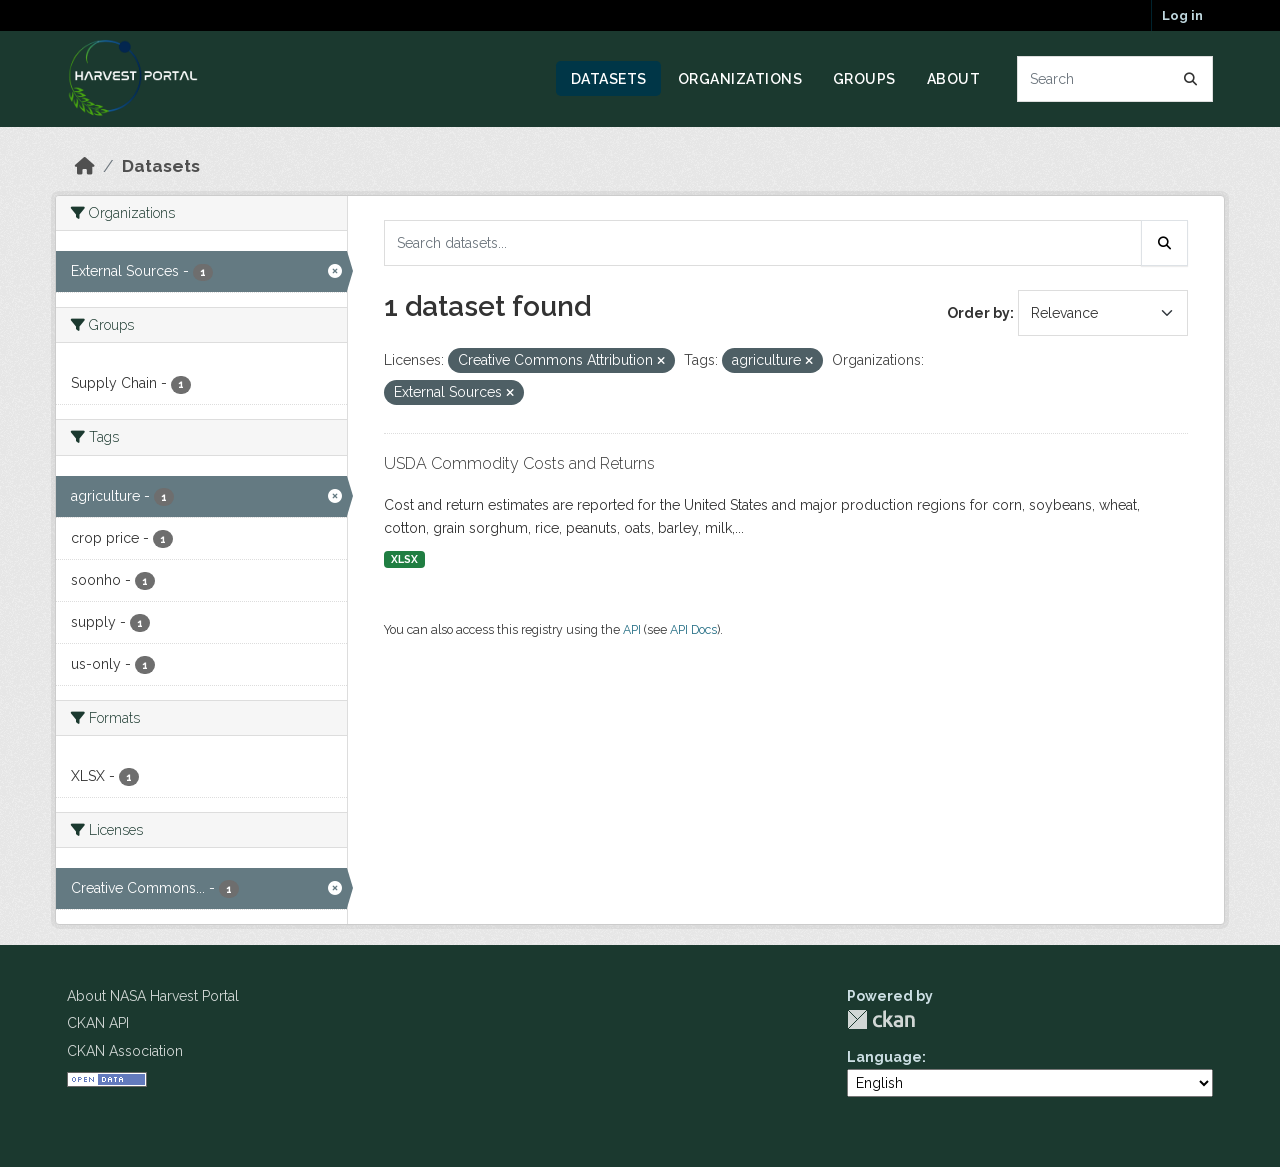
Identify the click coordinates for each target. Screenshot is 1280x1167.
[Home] (85, 166)
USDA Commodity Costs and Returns (519, 463)
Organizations (740, 79)
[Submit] (1191, 79)
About (954, 79)
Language (884, 1057)
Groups (864, 79)
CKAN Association (125, 1051)
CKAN (881, 1019)
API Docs (693, 629)
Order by (978, 313)
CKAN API (98, 1023)
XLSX (404, 559)
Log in (1182, 15)
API (632, 629)
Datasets (609, 79)
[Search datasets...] (1115, 79)
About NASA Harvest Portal (153, 996)
